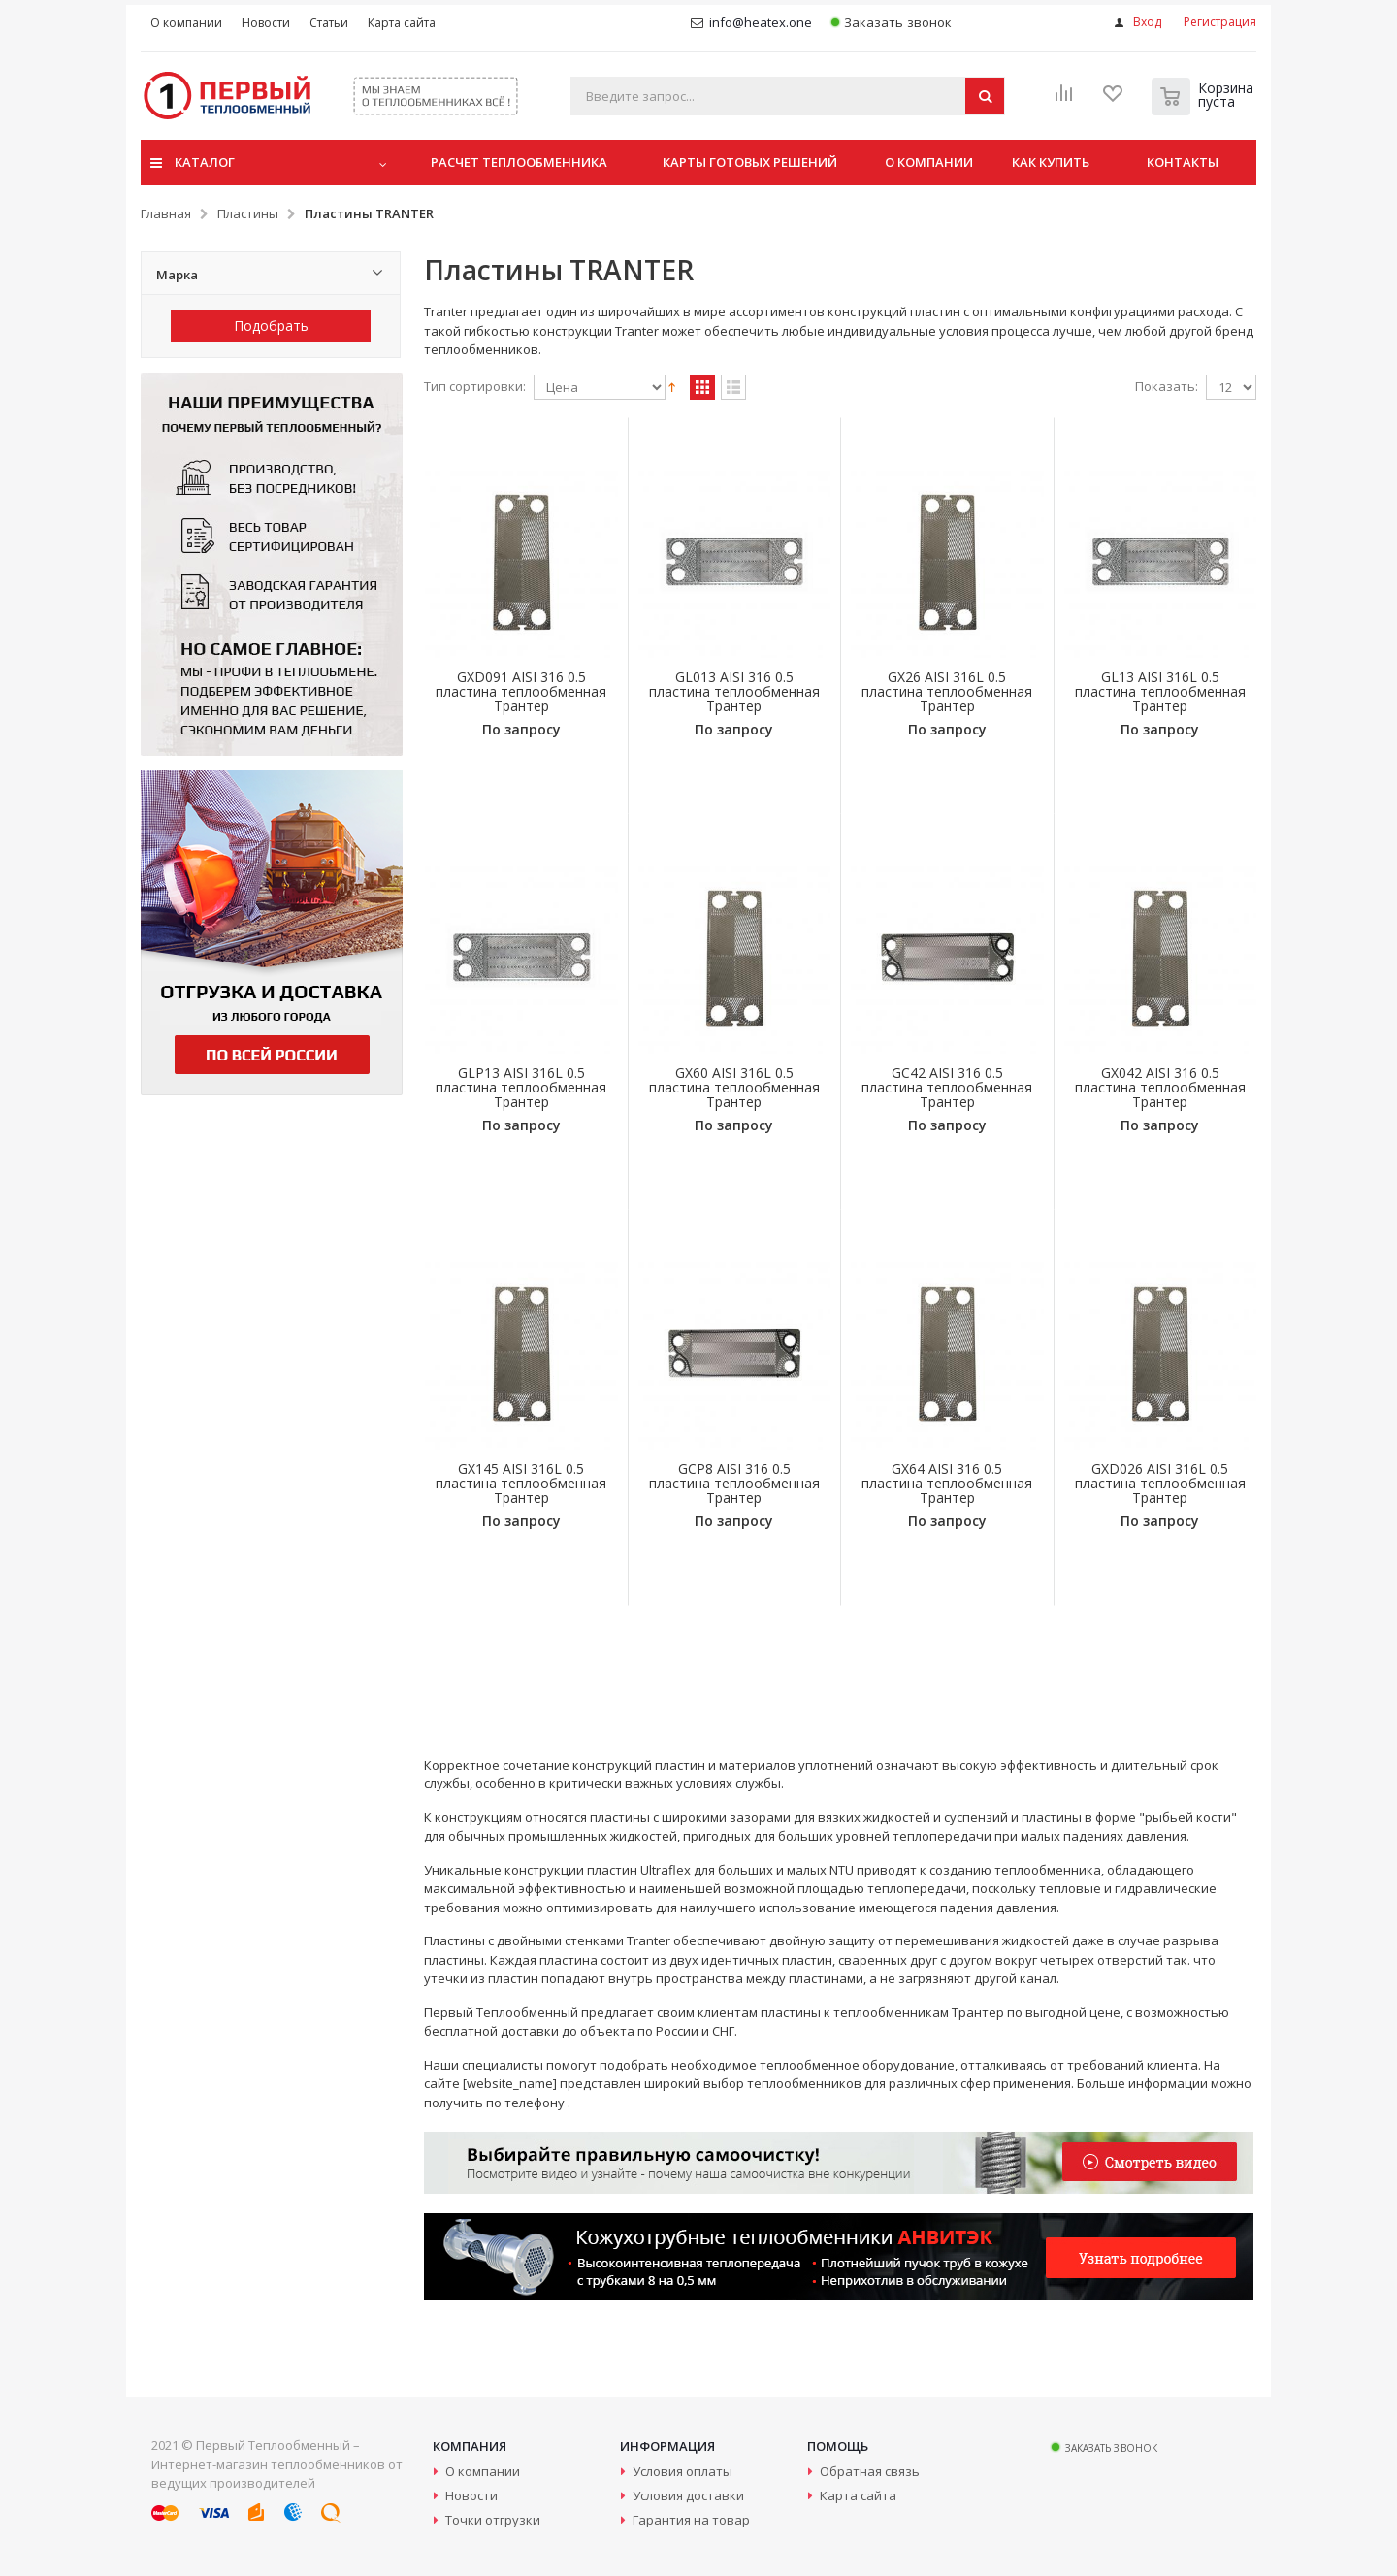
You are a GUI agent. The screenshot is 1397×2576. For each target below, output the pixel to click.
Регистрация (1220, 22)
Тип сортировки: (475, 386)
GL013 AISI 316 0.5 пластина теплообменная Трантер (734, 691)
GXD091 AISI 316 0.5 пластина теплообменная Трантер (521, 691)
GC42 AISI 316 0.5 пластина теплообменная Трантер (946, 1087)
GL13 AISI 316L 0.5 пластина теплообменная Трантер (1160, 691)
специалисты (502, 2064)
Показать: (1166, 386)
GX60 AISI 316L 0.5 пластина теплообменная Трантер (734, 1087)
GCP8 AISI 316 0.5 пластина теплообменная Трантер (734, 1483)
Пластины (247, 213)
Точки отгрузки (492, 2519)
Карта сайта (858, 2495)
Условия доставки (688, 2495)
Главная (166, 213)
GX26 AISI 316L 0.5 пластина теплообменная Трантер (946, 691)
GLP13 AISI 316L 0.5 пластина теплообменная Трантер (521, 1087)
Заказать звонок (891, 22)
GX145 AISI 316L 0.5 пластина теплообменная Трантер (521, 1483)
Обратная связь (870, 2471)
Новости (471, 2495)
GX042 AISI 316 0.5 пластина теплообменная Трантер (1160, 1087)
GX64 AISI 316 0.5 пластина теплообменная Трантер (946, 1483)
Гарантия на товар (691, 2519)
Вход (1147, 22)
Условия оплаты (682, 2471)
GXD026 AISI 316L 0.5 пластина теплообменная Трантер (1160, 1483)
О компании (482, 2471)
